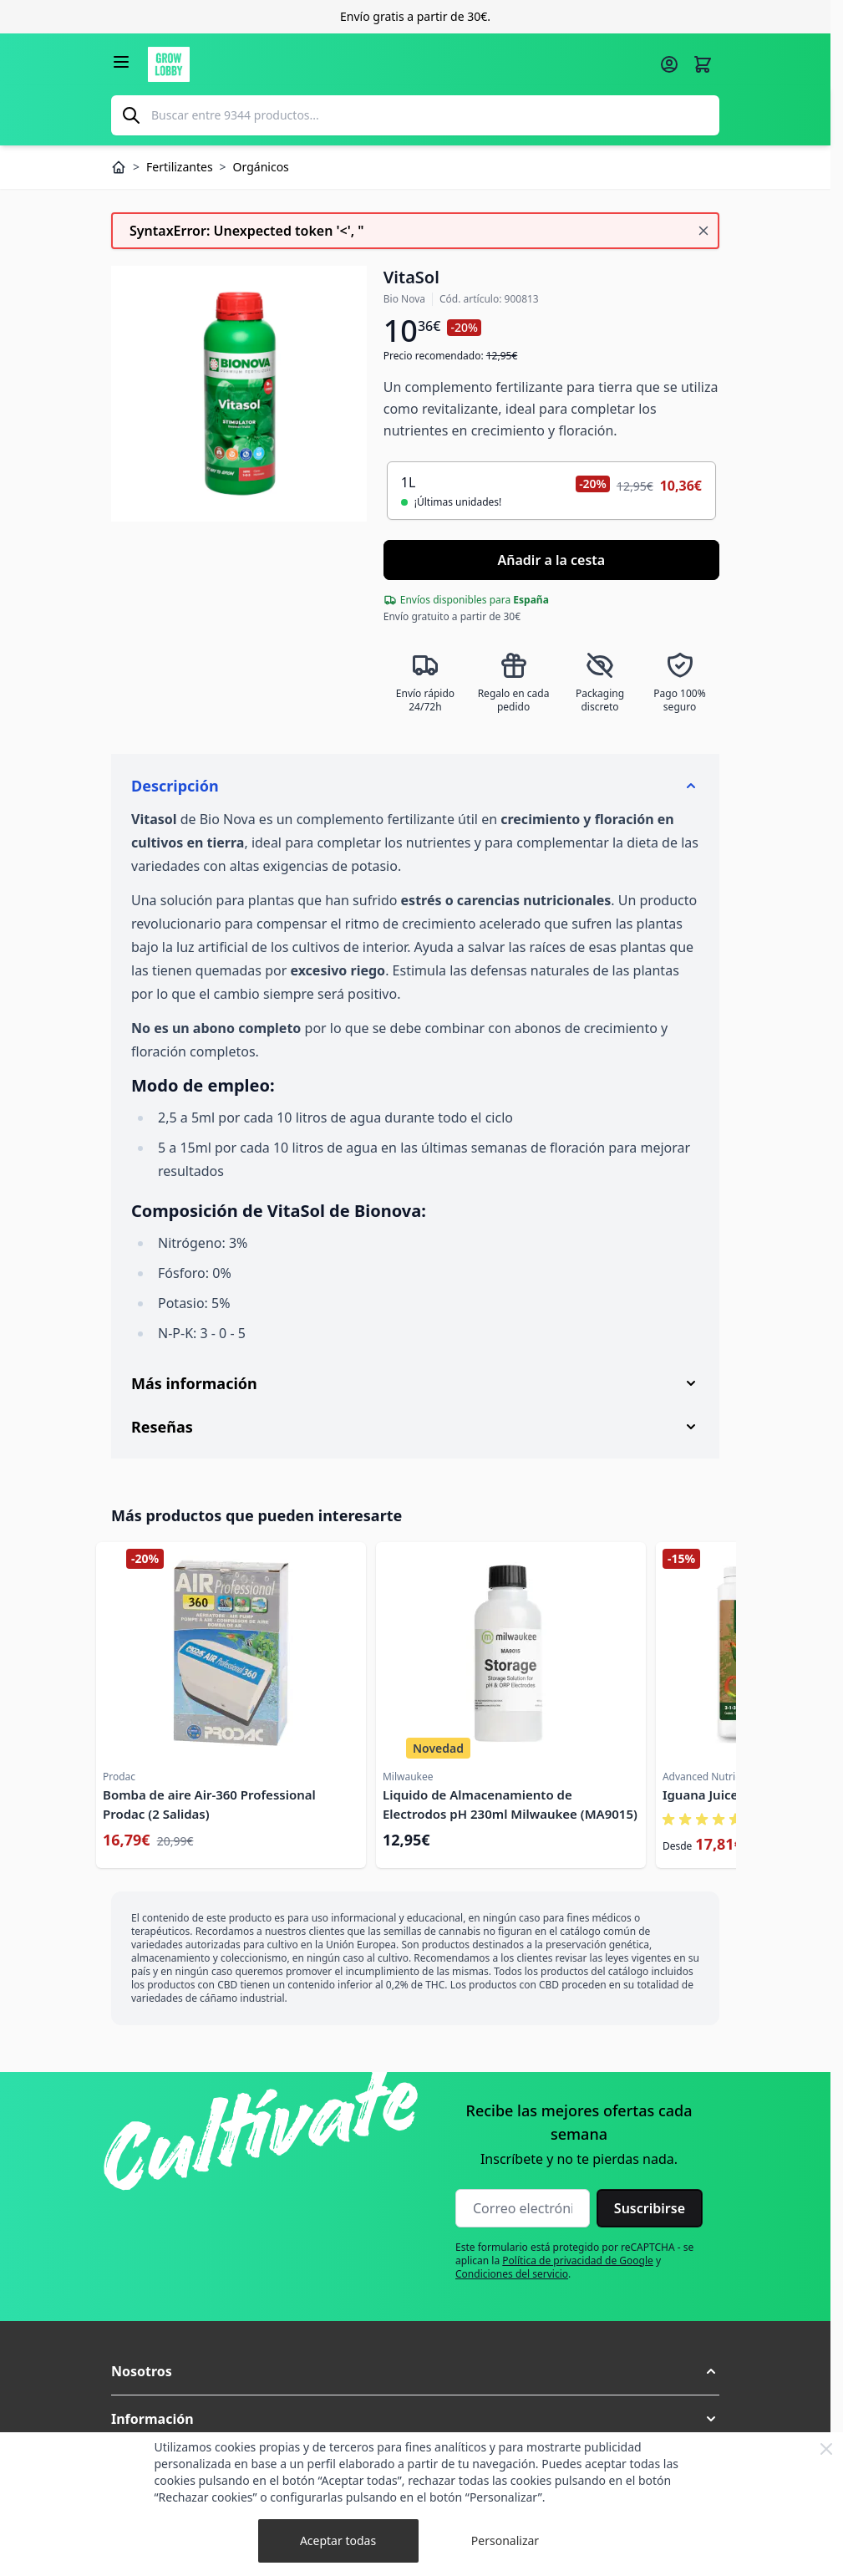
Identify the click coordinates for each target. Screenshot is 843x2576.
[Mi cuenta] (669, 64)
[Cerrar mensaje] (703, 230)
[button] (415, 2371)
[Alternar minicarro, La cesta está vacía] (703, 64)
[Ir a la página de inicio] (398, 64)
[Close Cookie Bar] (826, 2449)
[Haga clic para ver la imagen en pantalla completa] (239, 394)
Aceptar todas (338, 2540)
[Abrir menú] (121, 62)
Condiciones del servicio (511, 2274)
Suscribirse (649, 2208)
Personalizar (505, 2540)
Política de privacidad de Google (577, 2260)
